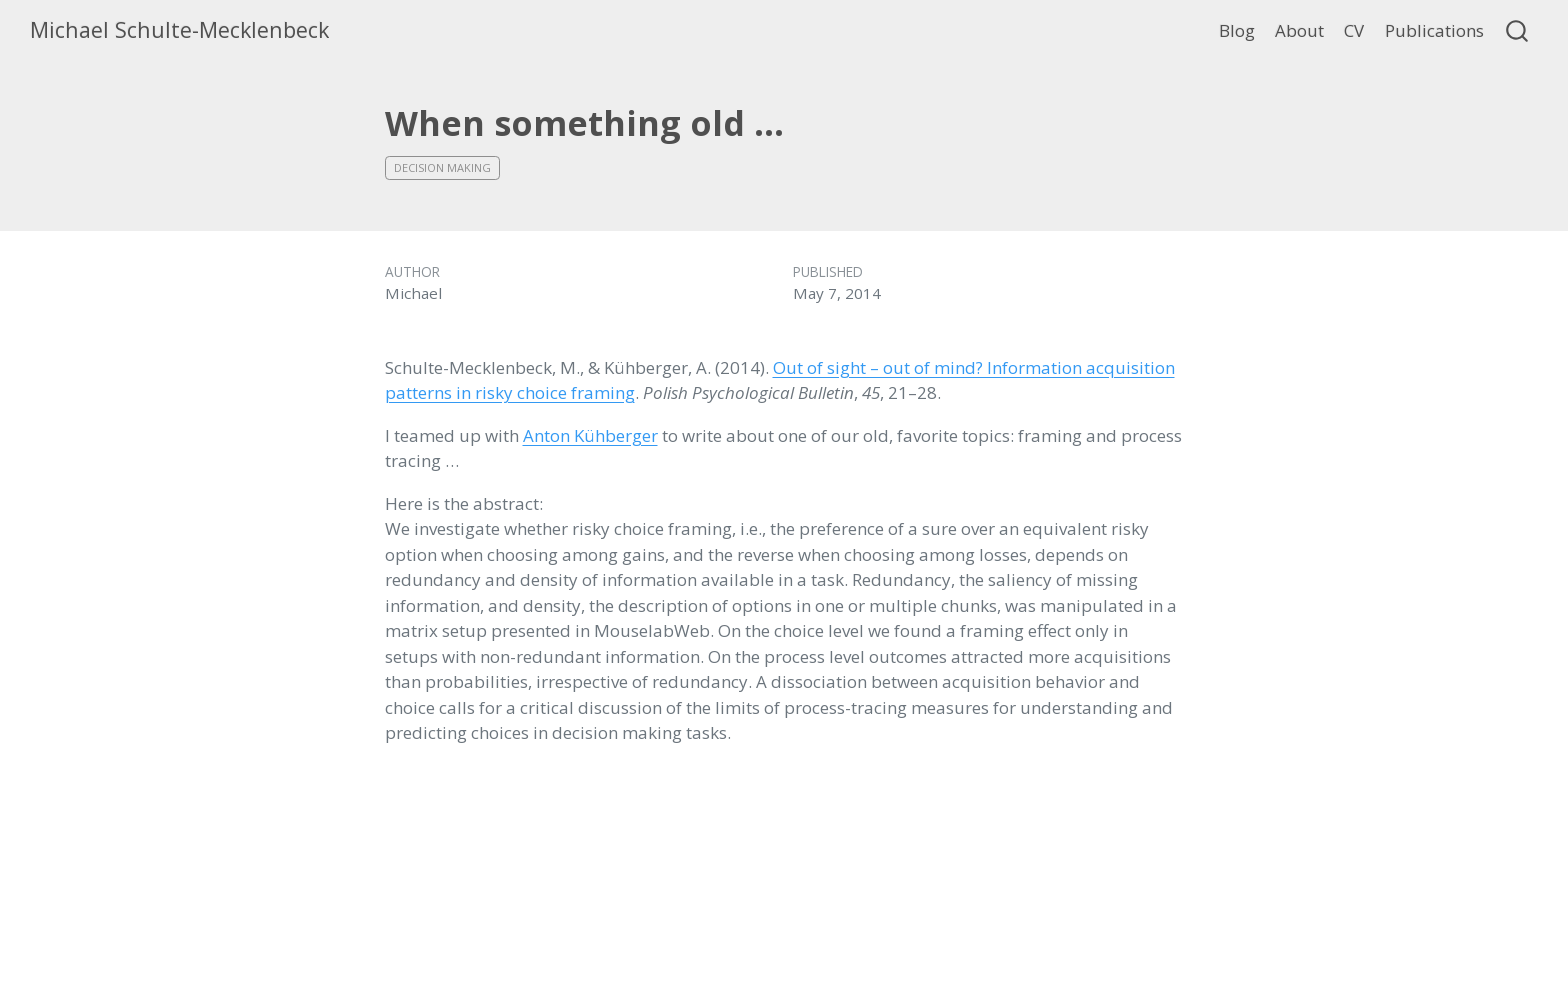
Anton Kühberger (590, 435)
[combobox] (1518, 30)
